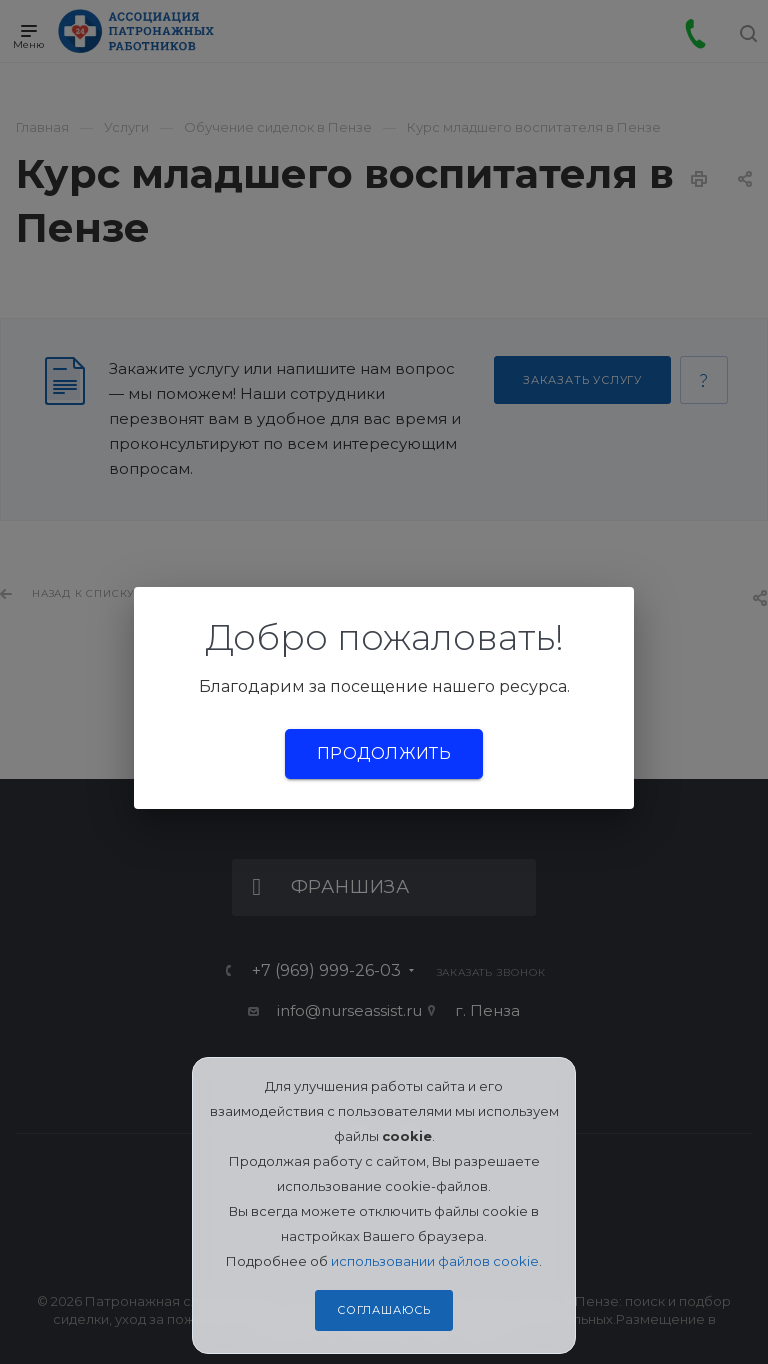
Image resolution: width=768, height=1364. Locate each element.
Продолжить (384, 753)
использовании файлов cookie (435, 1261)
